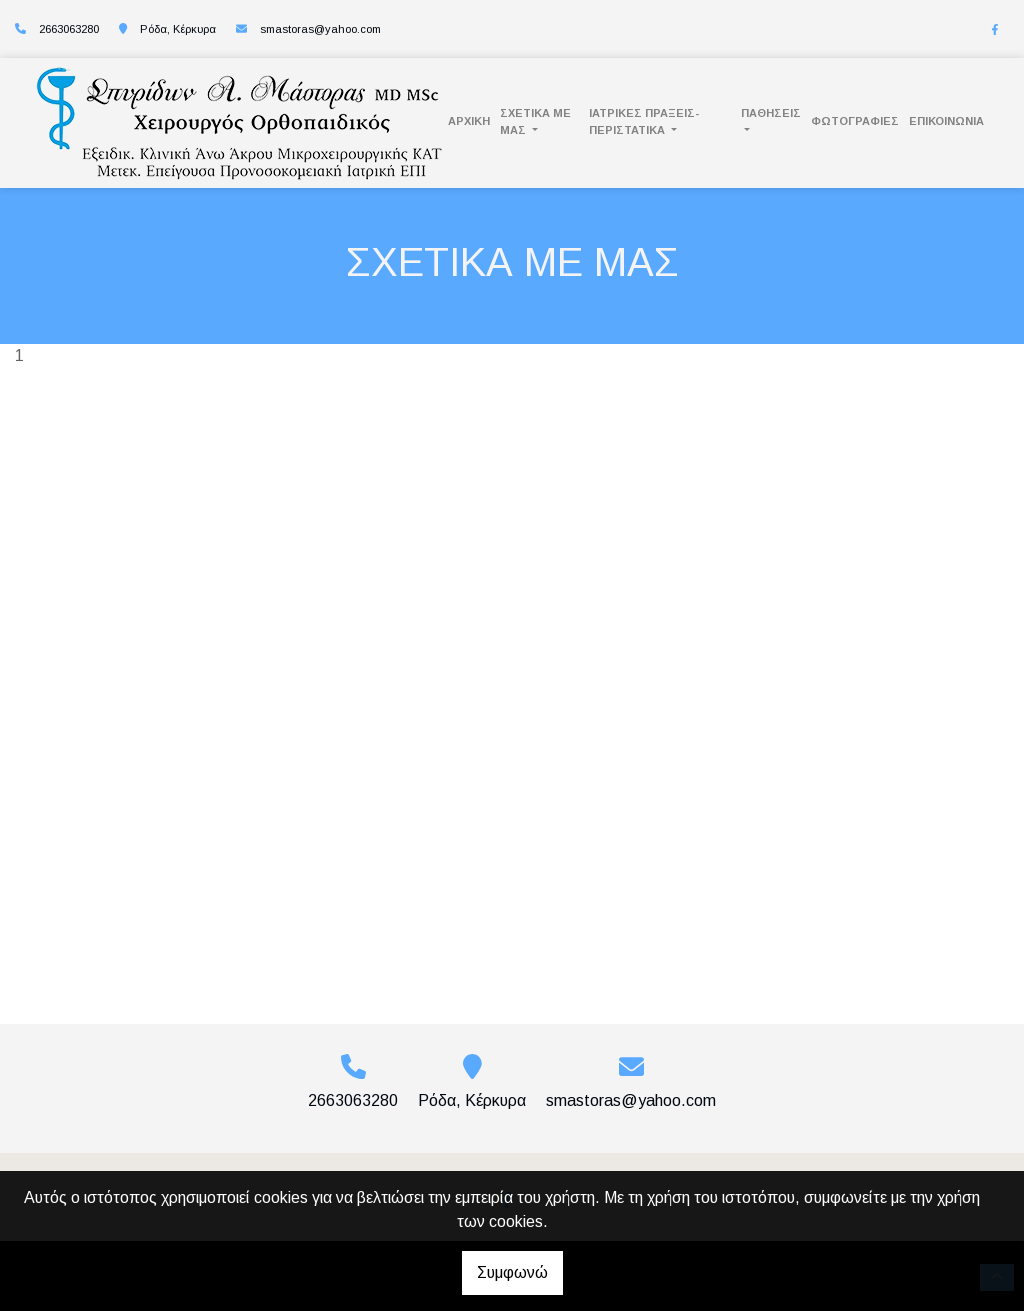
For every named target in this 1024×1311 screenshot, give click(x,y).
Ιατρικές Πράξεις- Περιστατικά (644, 121)
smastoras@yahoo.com (320, 29)
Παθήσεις (771, 113)
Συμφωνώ (512, 1272)
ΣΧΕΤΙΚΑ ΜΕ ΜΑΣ (535, 121)
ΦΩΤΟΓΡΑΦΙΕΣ (855, 121)
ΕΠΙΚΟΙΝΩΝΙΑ (946, 121)
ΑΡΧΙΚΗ (469, 121)
